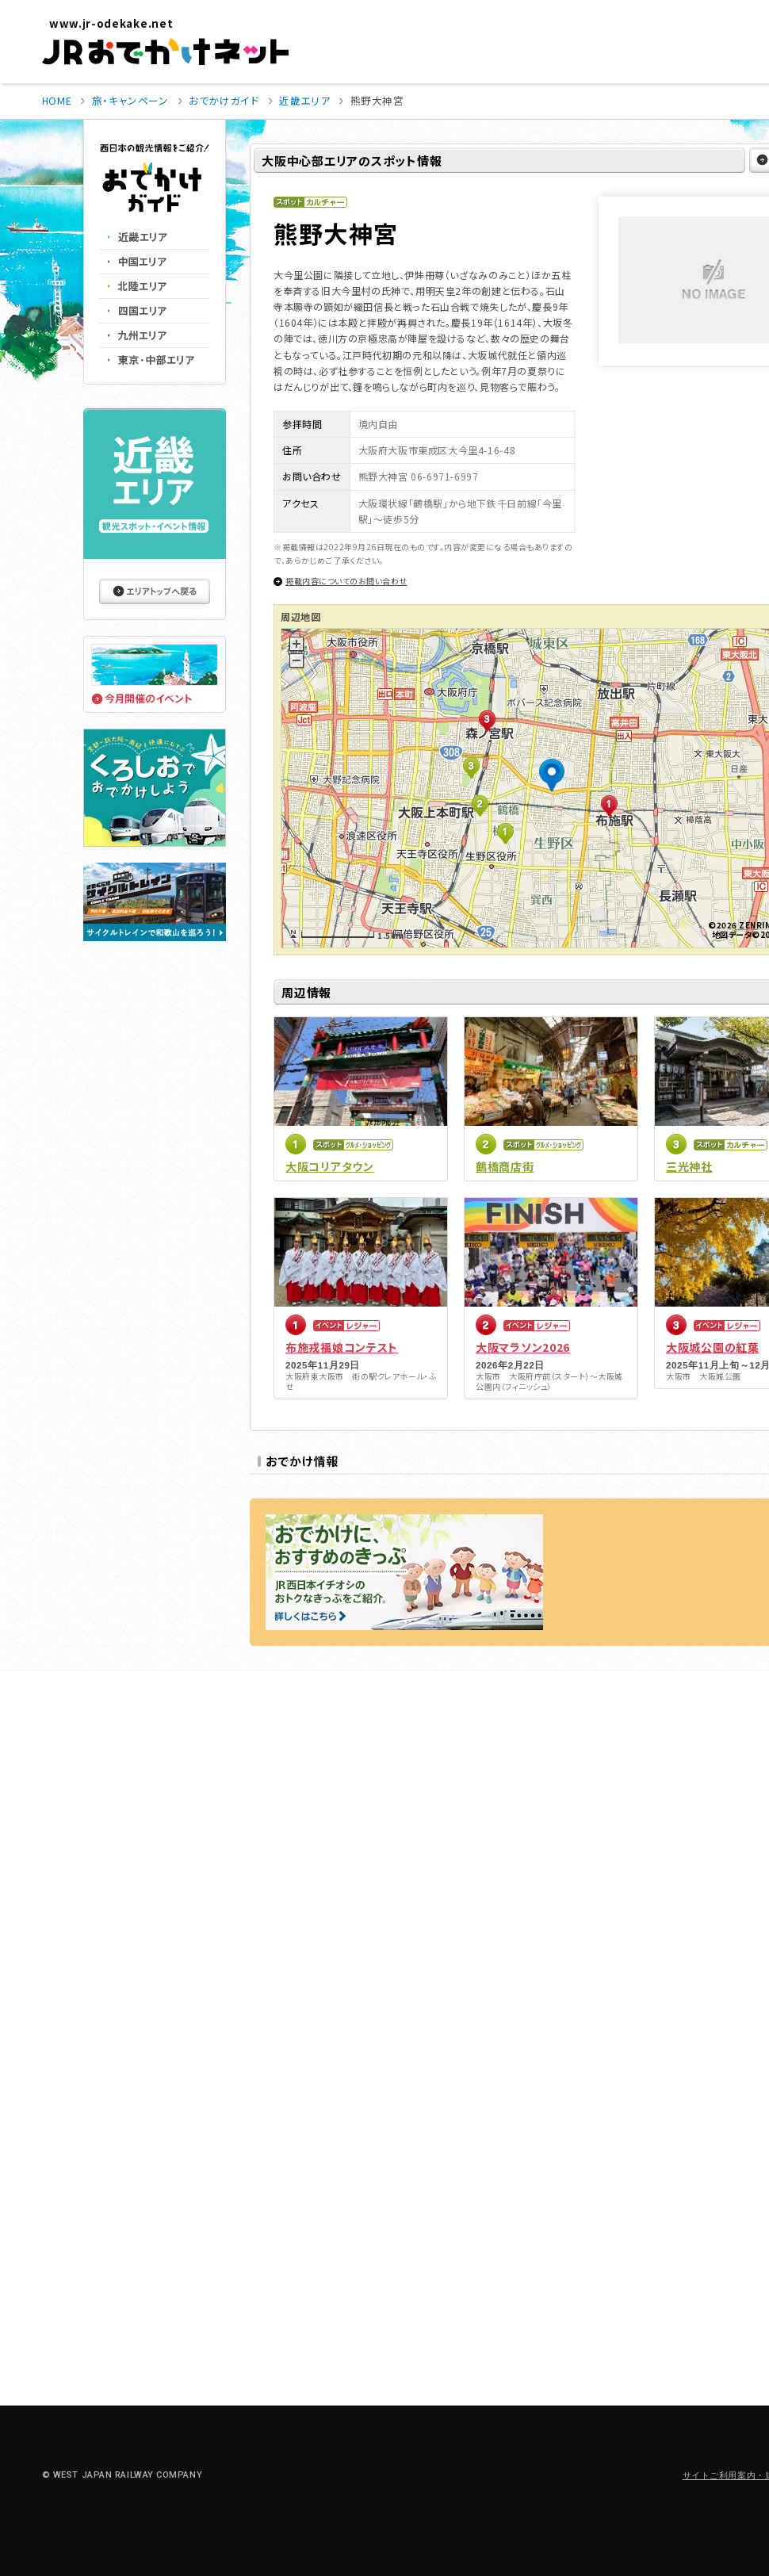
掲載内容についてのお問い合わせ (346, 581)
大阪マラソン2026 (523, 1347)
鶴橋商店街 (505, 1166)
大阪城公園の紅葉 (712, 1347)
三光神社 (689, 1166)
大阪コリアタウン (329, 1166)
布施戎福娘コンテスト (341, 1347)
